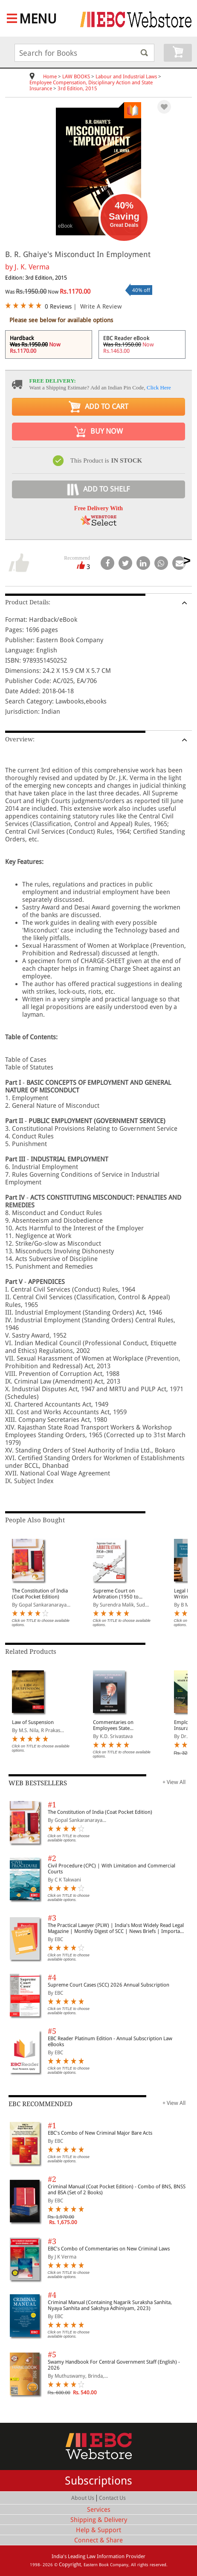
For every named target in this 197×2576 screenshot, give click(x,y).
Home (50, 77)
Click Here (159, 387)
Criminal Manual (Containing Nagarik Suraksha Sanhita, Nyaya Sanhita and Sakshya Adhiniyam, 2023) (110, 2305)
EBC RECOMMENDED (40, 2104)
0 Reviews (58, 306)
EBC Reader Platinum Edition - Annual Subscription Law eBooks (110, 2041)
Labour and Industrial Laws (126, 77)
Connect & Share (98, 2540)
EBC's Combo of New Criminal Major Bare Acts (100, 2133)
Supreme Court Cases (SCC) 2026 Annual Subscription (108, 1985)
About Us (82, 2498)
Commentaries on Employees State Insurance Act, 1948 (116, 1725)
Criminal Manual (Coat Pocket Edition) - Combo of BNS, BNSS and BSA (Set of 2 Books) (116, 2190)
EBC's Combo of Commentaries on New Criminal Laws (109, 2249)
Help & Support (98, 2530)
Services (98, 2509)
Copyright (70, 2564)
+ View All (173, 1782)
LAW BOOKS (76, 77)
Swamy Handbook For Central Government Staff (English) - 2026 (114, 2365)
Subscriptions (98, 2480)
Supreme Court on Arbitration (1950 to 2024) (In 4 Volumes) (117, 1594)
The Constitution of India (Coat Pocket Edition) (40, 1594)
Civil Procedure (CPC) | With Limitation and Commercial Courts (111, 1869)
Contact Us (112, 2498)
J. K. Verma (31, 267)
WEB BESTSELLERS (38, 1783)
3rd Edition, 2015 (77, 88)
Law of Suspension (33, 1722)
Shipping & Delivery (98, 2520)
